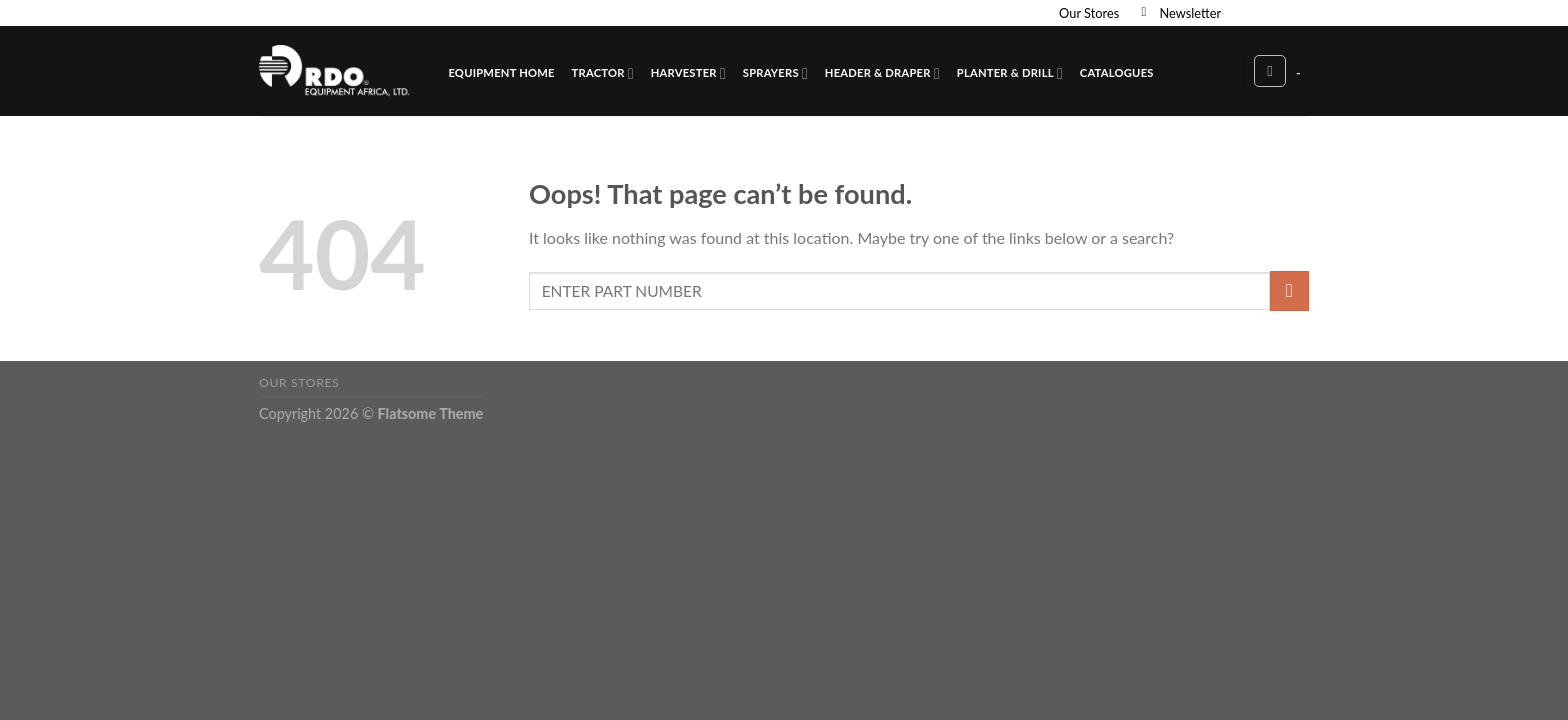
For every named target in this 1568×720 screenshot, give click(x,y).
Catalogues (1117, 72)
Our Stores (1089, 13)
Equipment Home (501, 72)
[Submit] (1289, 290)
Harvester (688, 73)
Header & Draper (882, 73)
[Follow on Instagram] (1261, 13)
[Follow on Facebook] (1242, 13)
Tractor (603, 73)
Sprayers (775, 73)
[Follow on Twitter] (1280, 13)
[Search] (1270, 71)
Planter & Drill (1010, 73)
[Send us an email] (1299, 13)
